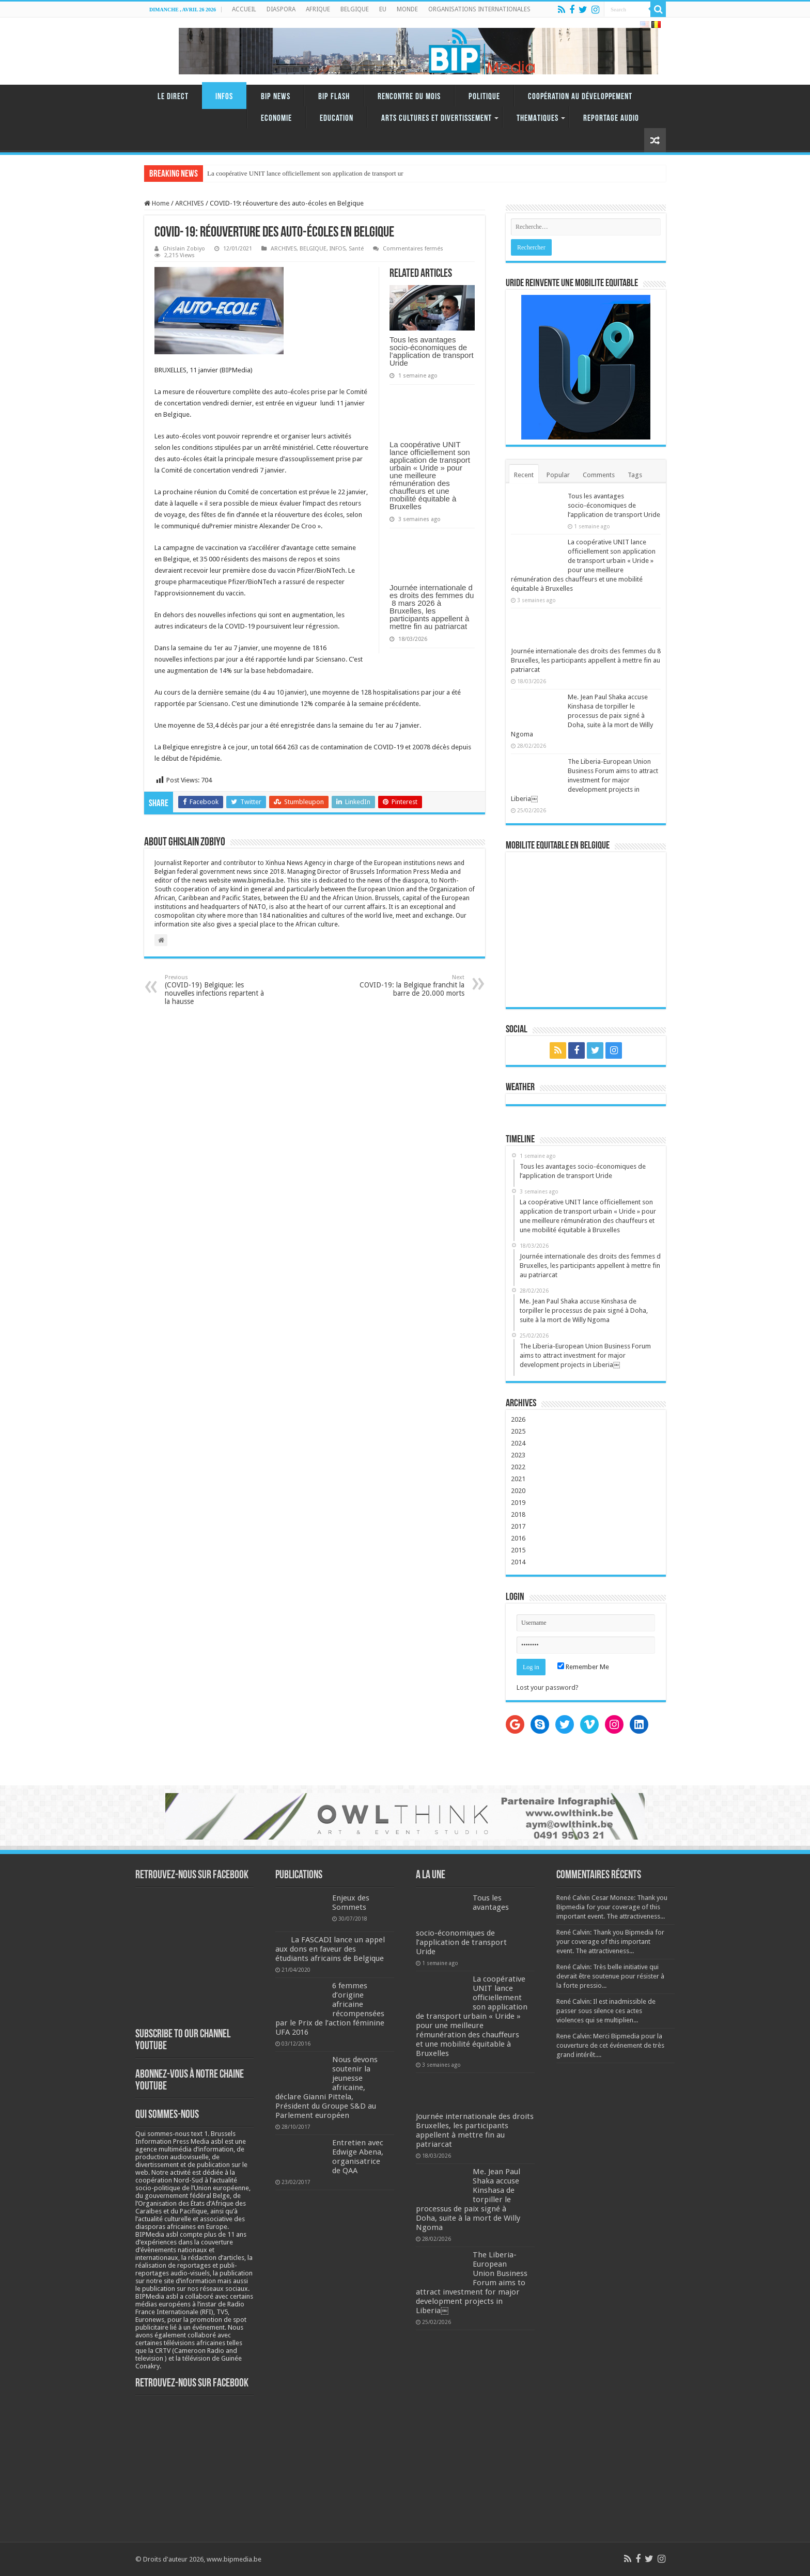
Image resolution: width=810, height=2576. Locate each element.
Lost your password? (548, 1687)
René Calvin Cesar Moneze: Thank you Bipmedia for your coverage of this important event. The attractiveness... (611, 1907)
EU (382, 9)
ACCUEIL (244, 9)
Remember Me (583, 1667)
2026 (518, 1419)
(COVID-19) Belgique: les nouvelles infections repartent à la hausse (218, 990)
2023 (518, 1455)
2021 (518, 1479)
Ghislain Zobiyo (184, 248)
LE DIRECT (173, 96)
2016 (518, 1538)
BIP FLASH (334, 96)
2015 (518, 1550)
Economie (276, 118)
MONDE (407, 9)
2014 (518, 1562)
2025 (518, 1431)
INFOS (224, 96)
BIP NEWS (275, 96)
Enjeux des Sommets (350, 1902)
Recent (524, 475)
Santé (356, 248)
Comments (599, 475)
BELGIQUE (354, 9)
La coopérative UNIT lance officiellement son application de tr (291, 173)
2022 (518, 1467)
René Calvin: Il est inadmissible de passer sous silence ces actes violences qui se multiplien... (606, 2011)
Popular (558, 475)
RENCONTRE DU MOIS (409, 96)
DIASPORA (281, 9)
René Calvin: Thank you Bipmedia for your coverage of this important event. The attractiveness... (610, 1941)
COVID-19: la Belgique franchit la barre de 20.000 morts (411, 985)
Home (156, 203)
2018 (518, 1514)
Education (336, 118)
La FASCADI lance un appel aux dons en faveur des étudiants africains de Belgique (330, 1949)
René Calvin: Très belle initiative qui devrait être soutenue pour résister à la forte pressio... (610, 1976)
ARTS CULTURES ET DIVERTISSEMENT (436, 118)
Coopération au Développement (580, 96)
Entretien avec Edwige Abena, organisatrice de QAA (357, 2156)
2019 (518, 1502)
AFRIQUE (318, 9)
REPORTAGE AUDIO (611, 118)
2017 (518, 1526)
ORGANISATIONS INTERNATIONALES (479, 9)
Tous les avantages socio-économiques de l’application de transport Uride (432, 351)
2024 (518, 1443)
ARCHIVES (189, 203)
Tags (635, 475)
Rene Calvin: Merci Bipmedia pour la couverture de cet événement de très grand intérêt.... (610, 2045)
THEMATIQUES (537, 118)
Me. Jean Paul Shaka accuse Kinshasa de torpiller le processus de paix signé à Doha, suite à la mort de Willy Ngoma (582, 715)
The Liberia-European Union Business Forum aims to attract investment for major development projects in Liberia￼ (584, 780)
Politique (484, 96)
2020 (518, 1491)
